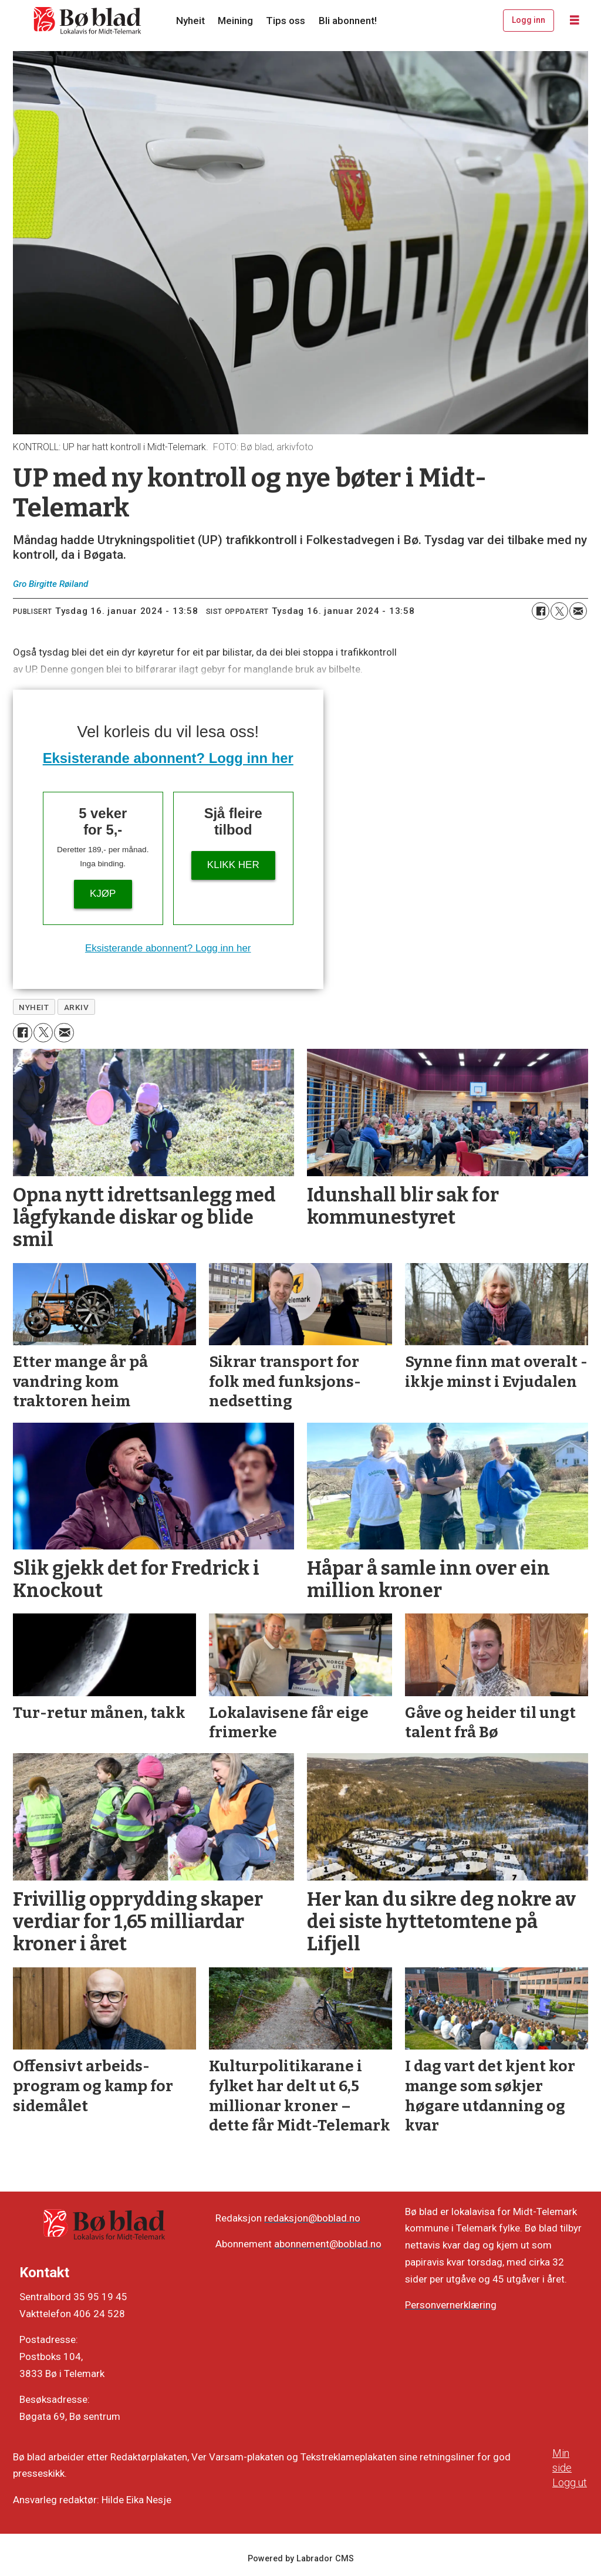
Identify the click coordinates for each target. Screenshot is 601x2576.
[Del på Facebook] (540, 611)
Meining (235, 20)
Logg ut (569, 2482)
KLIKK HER (233, 864)
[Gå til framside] (88, 20)
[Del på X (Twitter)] (559, 611)
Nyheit (190, 20)
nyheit (34, 1007)
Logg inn (528, 20)
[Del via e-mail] (578, 611)
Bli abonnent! (348, 20)
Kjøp (103, 893)
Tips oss (285, 20)
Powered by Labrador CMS (301, 2559)
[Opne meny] (574, 20)
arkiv (76, 1007)
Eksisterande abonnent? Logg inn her (168, 758)
